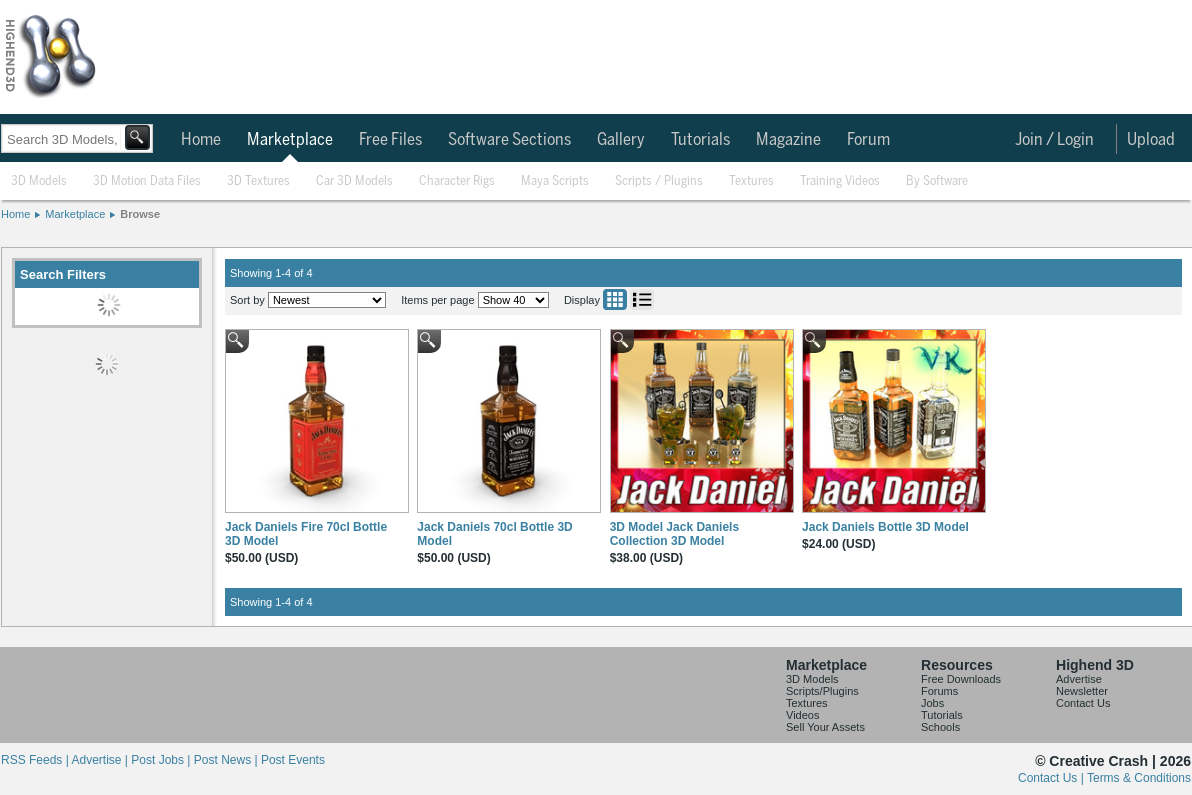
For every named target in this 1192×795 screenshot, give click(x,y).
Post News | (227, 760)
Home (201, 140)
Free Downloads (961, 679)
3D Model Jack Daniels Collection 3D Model (674, 534)
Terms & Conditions (1139, 778)
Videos (802, 715)
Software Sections (509, 140)
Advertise (1079, 679)
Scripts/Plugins (822, 691)
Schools (940, 727)
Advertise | (101, 760)
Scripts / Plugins (659, 181)
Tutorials (700, 140)
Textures (751, 181)
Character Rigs (457, 181)
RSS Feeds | (36, 760)
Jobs (932, 703)
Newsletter (1082, 691)
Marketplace (290, 140)
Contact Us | (1052, 778)
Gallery (621, 140)
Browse (140, 214)
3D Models (39, 181)
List (642, 299)
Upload (1151, 140)
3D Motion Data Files (147, 181)
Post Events (293, 760)
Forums (939, 691)
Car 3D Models (354, 181)
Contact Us (1083, 703)
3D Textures (258, 181)
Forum (868, 140)
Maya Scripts (555, 181)
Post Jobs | (162, 760)
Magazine (788, 140)
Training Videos (840, 181)
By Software (937, 181)
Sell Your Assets (825, 727)
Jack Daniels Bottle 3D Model (885, 527)
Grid (615, 299)
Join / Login (1054, 140)
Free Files (390, 140)
